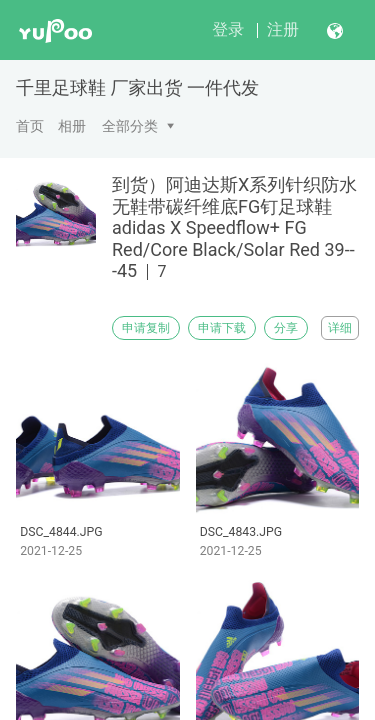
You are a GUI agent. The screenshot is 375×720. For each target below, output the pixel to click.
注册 (283, 29)
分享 (286, 328)
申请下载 (222, 328)
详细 (340, 328)
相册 (72, 126)
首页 (30, 126)
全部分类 (130, 126)
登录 (228, 29)
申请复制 (146, 328)
